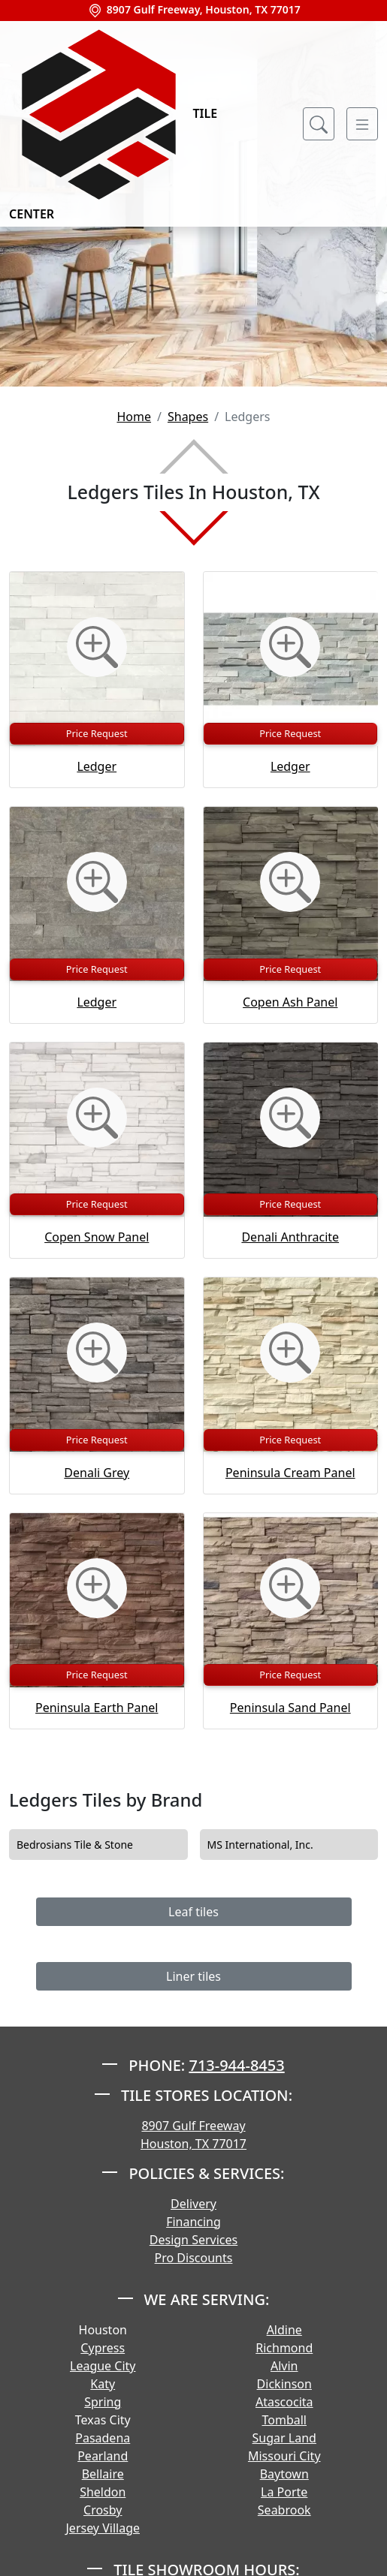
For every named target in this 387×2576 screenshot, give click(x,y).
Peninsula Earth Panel (96, 1707)
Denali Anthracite (290, 1237)
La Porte (284, 2492)
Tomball (284, 2420)
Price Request (97, 733)
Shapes (188, 416)
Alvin (284, 2366)
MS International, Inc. (270, 1844)
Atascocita (284, 2402)
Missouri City (284, 2456)
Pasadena (102, 2438)
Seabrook (284, 2510)
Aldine (284, 2330)
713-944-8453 (236, 2065)
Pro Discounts (194, 2257)
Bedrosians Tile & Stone (85, 1844)
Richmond (284, 2348)
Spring (102, 2402)
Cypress (102, 2348)
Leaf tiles (193, 1911)
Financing (193, 2221)
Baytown (284, 2474)
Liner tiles (193, 1976)
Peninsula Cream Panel (290, 1472)
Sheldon (102, 2492)
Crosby (102, 2510)
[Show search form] (318, 123)
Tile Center (113, 123)
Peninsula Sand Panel (290, 1707)
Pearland (102, 2456)
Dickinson (284, 2384)
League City (102, 2366)
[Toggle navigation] (362, 123)
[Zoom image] (97, 647)
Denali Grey (96, 1472)
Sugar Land (284, 2438)
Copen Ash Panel (290, 1002)
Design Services (193, 2239)
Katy (102, 2384)
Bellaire (103, 2474)
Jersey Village (102, 2528)
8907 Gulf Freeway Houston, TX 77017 (193, 2134)
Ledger (96, 766)
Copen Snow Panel (96, 1237)
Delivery (193, 2203)
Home (133, 416)
